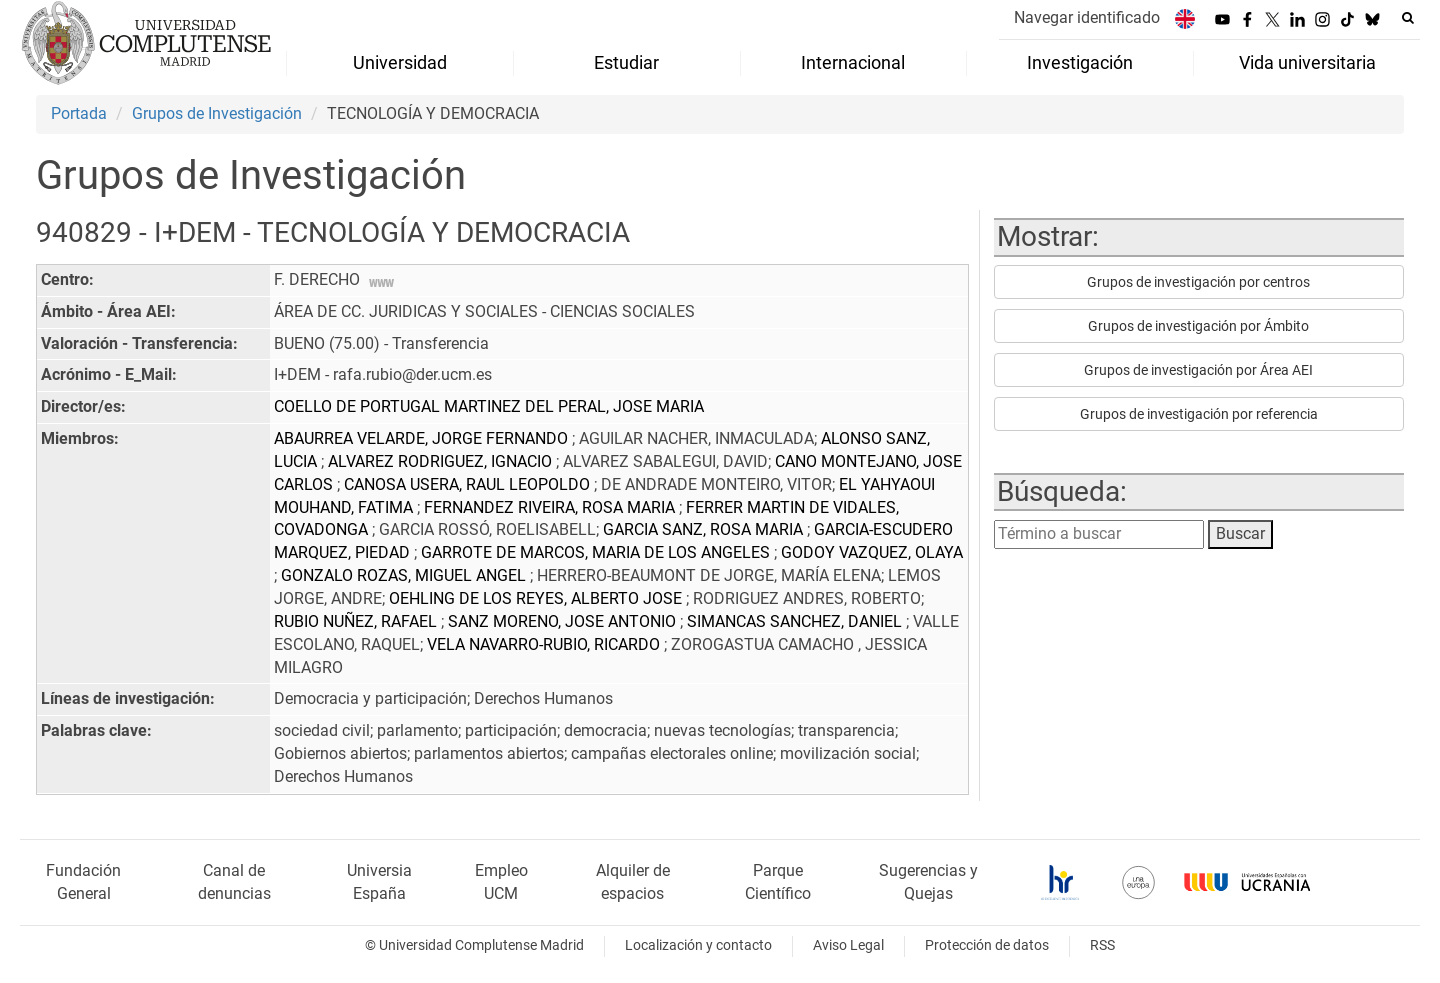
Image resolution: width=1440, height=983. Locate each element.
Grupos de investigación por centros (1198, 282)
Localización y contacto (698, 945)
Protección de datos (987, 945)
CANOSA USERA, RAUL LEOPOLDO (469, 484)
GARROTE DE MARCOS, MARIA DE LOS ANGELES (597, 552)
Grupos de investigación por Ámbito (1198, 326)
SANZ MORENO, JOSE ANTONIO (564, 621)
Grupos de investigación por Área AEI (1198, 370)
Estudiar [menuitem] (626, 63)
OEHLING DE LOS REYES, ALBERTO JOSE (537, 598)
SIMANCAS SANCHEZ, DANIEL (796, 621)
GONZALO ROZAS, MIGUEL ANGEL (405, 575)
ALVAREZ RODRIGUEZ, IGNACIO (442, 461)
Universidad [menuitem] (400, 63)
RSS (1102, 945)
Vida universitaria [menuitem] (1307, 63)
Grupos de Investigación (217, 113)
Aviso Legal (848, 945)
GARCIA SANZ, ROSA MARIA (705, 529)
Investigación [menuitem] (1080, 63)
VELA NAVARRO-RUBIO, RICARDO (545, 644)
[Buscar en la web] (1408, 18)
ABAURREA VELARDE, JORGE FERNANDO (423, 438)
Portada (79, 113)
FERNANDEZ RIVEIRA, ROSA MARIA (551, 507)
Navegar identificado (1087, 17)
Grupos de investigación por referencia (1199, 414)
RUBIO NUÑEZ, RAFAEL (357, 621)
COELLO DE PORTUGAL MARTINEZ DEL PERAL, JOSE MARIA (489, 406)
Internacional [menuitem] (853, 63)
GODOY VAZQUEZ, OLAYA (872, 552)
